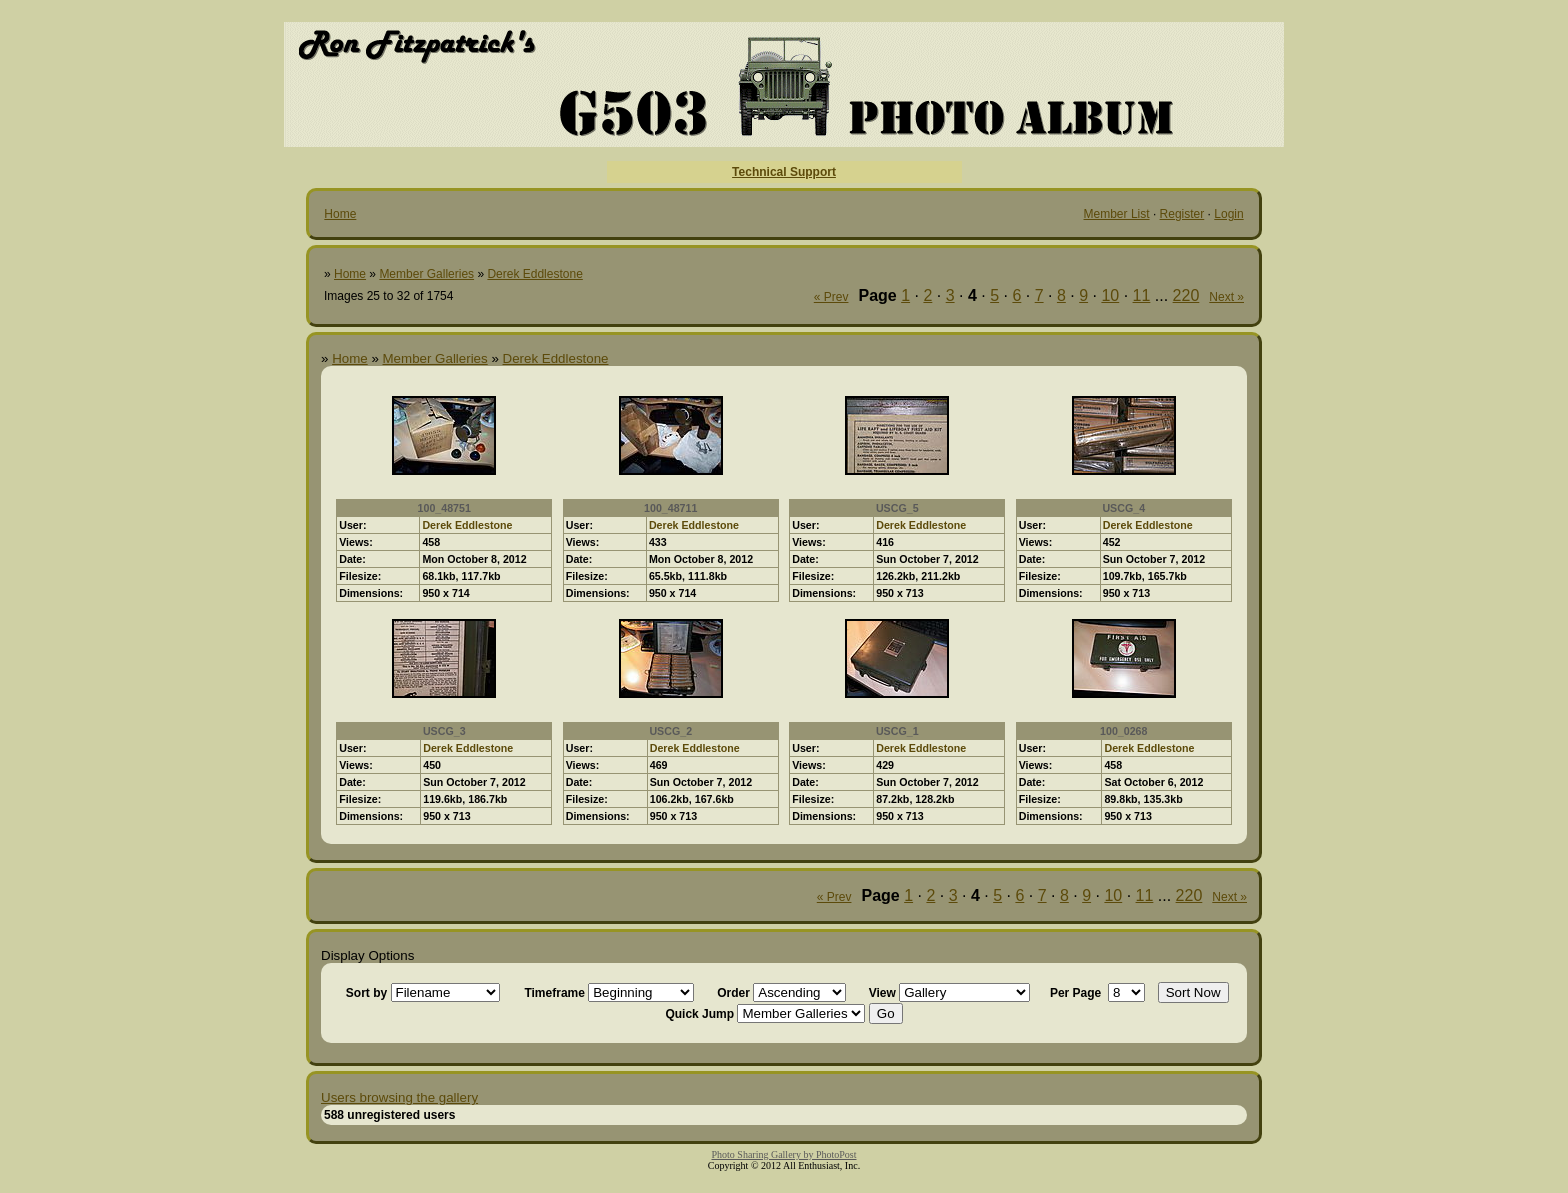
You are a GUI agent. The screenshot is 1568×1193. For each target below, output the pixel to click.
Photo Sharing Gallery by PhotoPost (783, 1154)
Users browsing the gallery (399, 1097)
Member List (1117, 214)
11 (1142, 295)
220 (1186, 295)
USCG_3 (444, 731)
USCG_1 (897, 731)
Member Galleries (426, 274)
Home (340, 214)
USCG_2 (670, 731)
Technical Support (784, 172)
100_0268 (1123, 731)
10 (1110, 295)
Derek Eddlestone (534, 274)
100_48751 (444, 508)
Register (1182, 214)
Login (1228, 214)
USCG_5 (897, 508)
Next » (1226, 297)
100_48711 (670, 508)
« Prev (831, 297)
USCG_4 (1123, 508)
